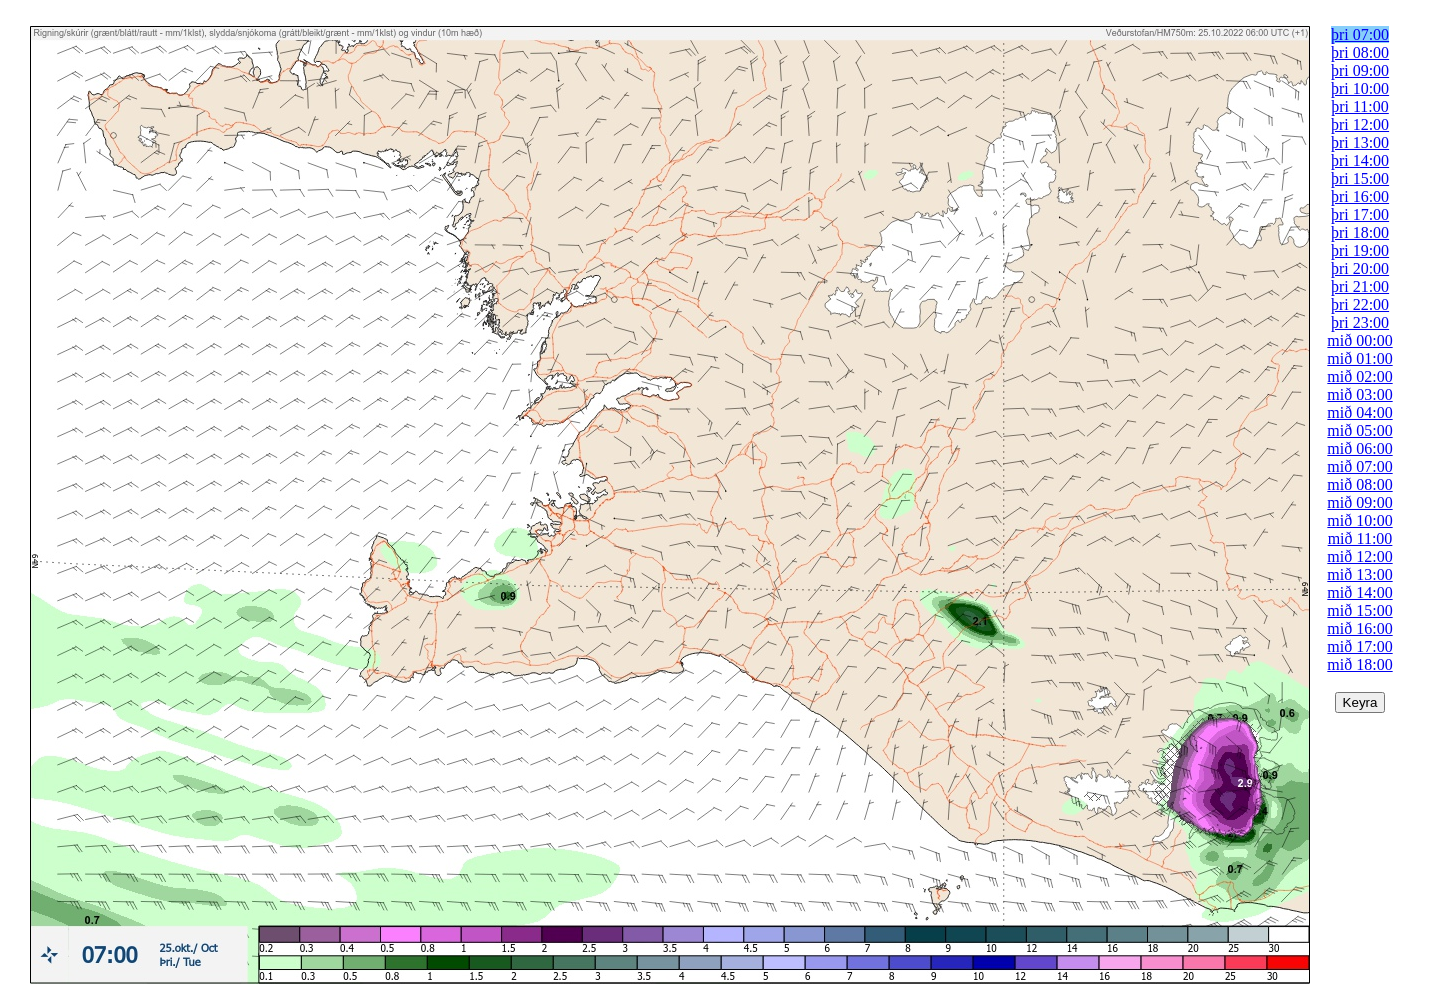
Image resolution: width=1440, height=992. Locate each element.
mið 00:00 (1359, 340)
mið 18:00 (1359, 664)
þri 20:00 (1360, 268)
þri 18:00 (1360, 232)
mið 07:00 (1359, 466)
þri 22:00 (1360, 304)
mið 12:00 (1359, 556)
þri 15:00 (1360, 178)
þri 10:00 (1360, 88)
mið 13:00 (1359, 574)
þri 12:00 (1360, 124)
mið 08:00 (1359, 484)
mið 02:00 (1359, 376)
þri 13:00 (1360, 142)
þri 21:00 (1360, 286)
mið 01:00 (1359, 358)
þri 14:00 (1360, 160)
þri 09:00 (1360, 70)
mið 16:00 (1359, 628)
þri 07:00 (1360, 34)
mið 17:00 (1359, 646)
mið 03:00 (1359, 394)
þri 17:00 (1360, 214)
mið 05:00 (1359, 430)
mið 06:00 (1359, 448)
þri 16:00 (1360, 196)
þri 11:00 (1360, 106)
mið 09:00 (1359, 502)
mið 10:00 (1359, 520)
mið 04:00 (1359, 412)
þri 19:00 (1360, 250)
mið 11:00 (1360, 538)
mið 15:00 (1359, 610)
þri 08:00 (1360, 52)
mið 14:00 (1359, 592)
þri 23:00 (1360, 322)
